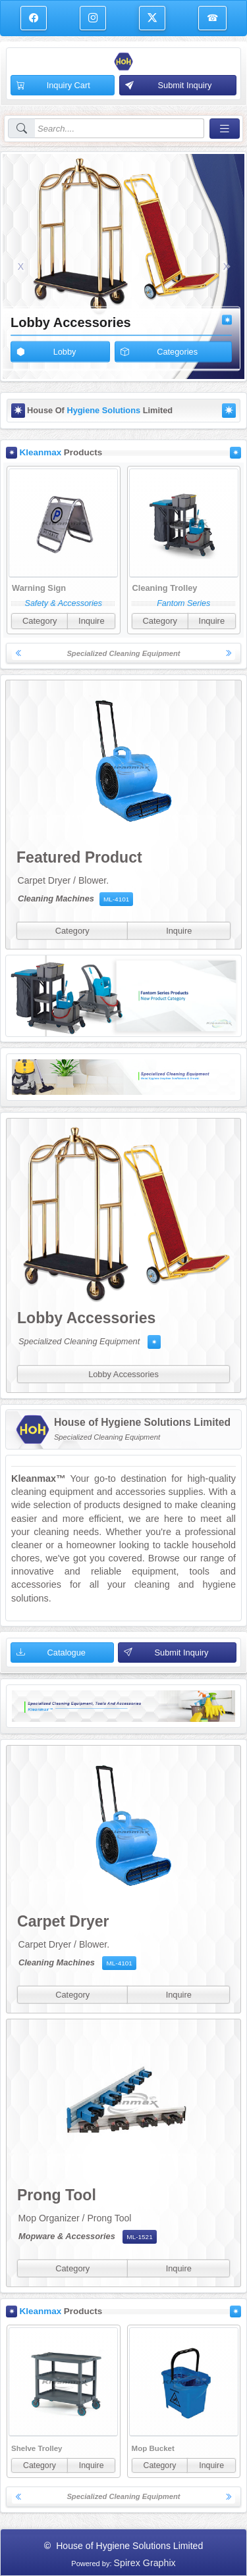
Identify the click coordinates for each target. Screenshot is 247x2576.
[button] (21, 266)
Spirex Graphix (145, 2563)
